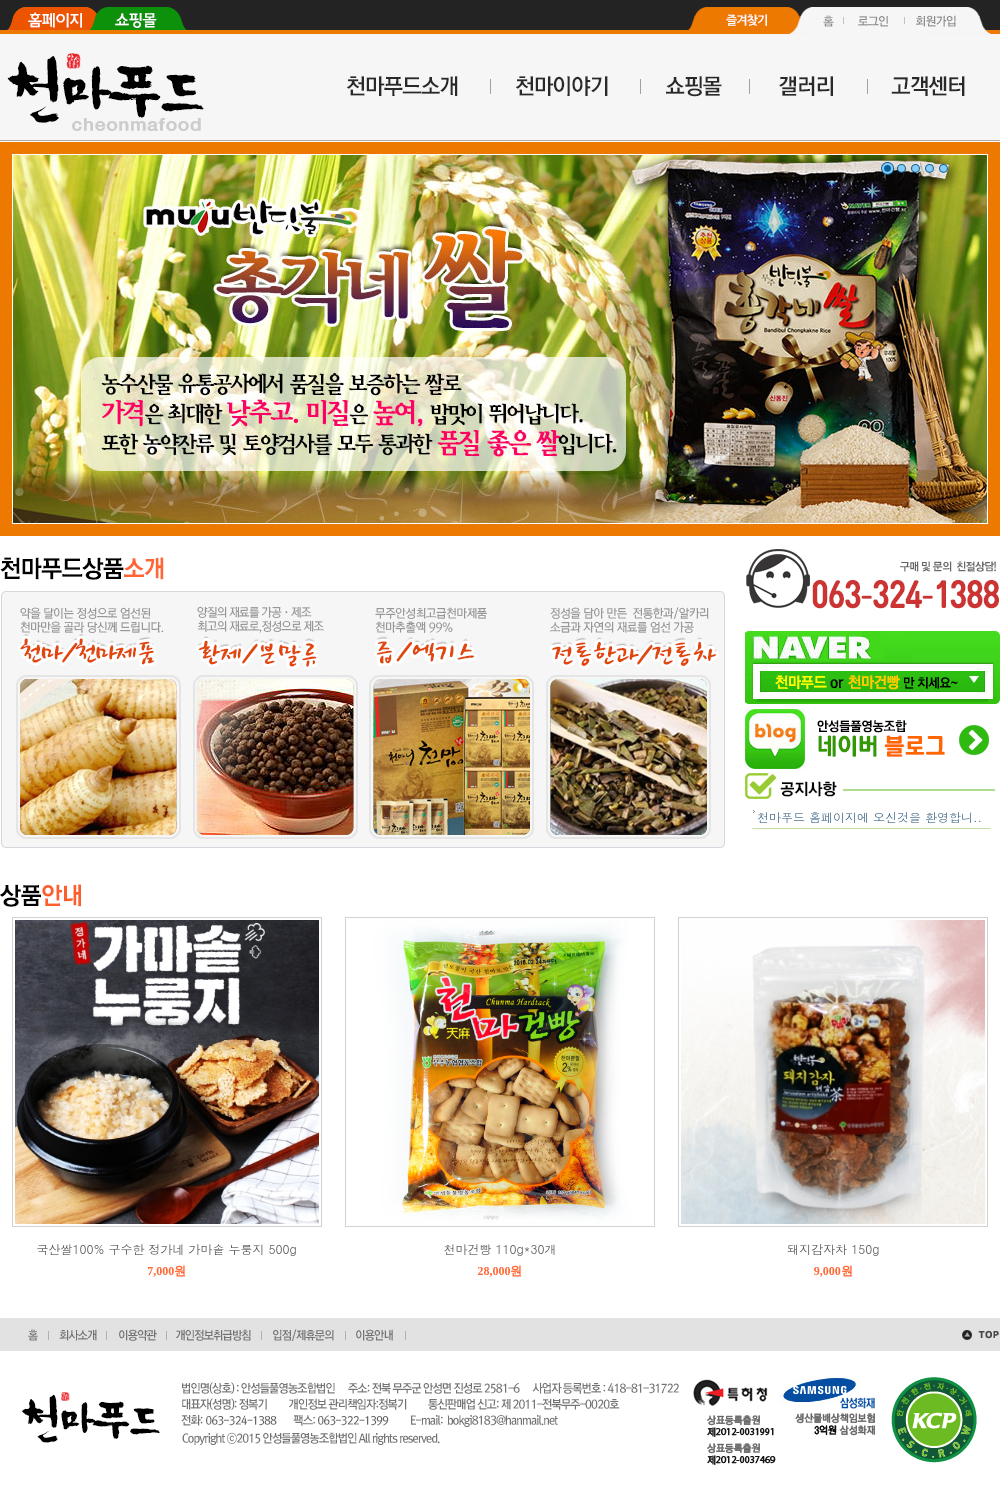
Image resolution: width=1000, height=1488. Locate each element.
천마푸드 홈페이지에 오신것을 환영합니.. (869, 816)
